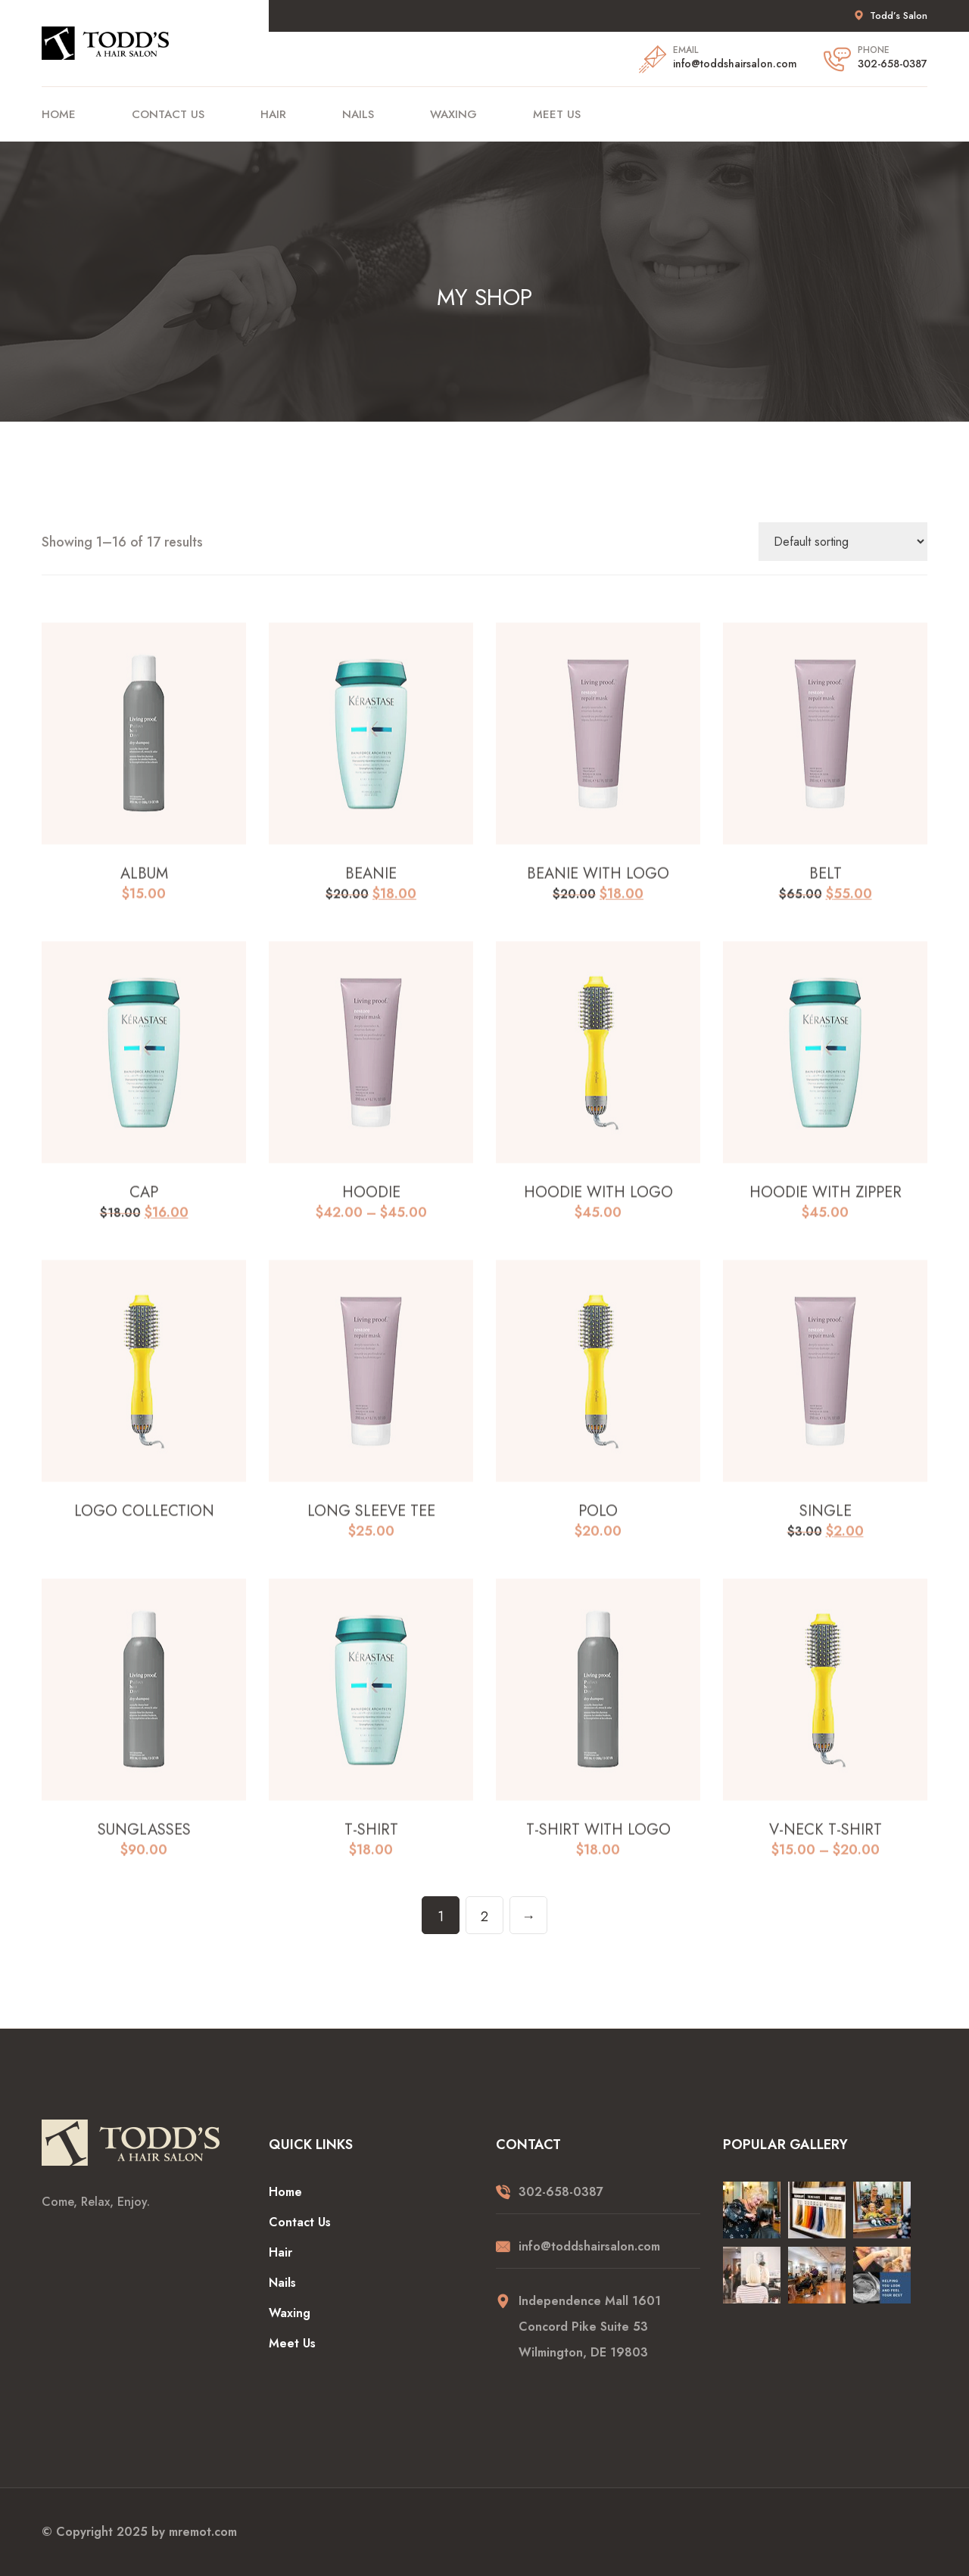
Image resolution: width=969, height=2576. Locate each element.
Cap (143, 1206)
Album (144, 887)
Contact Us (168, 114)
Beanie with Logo (598, 887)
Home (59, 114)
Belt (825, 887)
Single (825, 1524)
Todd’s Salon (898, 15)
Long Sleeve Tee (371, 1524)
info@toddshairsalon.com (735, 64)
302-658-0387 (892, 64)
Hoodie (371, 1206)
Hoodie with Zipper (825, 1206)
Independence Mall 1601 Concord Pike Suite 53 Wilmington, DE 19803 (590, 2326)
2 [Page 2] (484, 1917)
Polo (598, 1524)
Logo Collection (144, 1524)
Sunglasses (144, 1843)
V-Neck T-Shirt (825, 1843)
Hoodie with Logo (598, 1206)
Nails (358, 114)
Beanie (371, 887)
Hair (273, 114)
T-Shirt (371, 1843)
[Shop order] (843, 541)
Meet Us (557, 114)
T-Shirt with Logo (598, 1843)
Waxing (453, 114)
